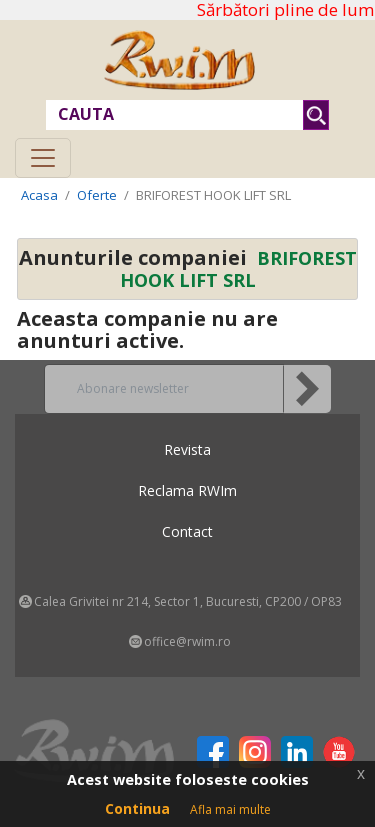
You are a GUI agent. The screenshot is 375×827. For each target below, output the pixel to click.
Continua (137, 808)
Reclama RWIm (187, 490)
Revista (187, 449)
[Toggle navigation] (43, 158)
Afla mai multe (230, 809)
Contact (187, 531)
